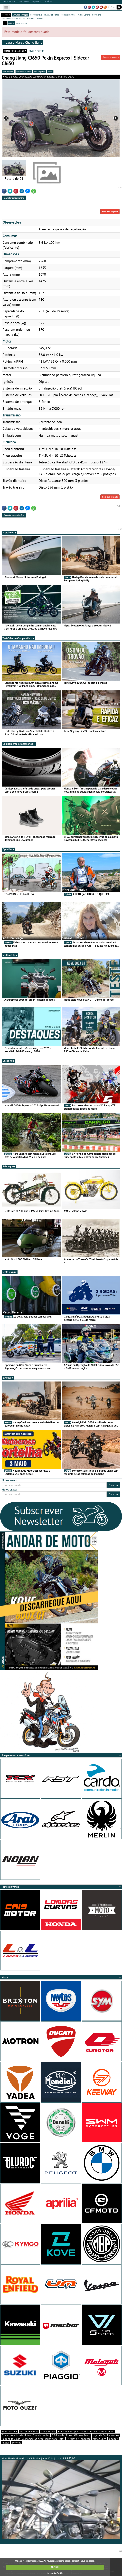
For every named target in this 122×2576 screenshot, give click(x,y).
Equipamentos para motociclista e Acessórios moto (85, 2431)
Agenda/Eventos (29, 2431)
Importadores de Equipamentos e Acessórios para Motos (33, 2438)
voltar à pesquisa (36, 50)
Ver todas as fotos (23, 71)
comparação (21, 23)
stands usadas (84, 14)
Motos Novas (47, 2431)
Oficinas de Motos (62, 2435)
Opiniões (8, 849)
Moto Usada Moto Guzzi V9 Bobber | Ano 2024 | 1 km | (61, 2498)
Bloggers (113, 2438)
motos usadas (36, 14)
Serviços (16, 2442)
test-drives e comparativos (13, 18)
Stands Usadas (41, 2435)
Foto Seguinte (39, 71)
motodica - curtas (35, 18)
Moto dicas (9, 1272)
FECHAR (55, 2567)
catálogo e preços (20, 14)
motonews (96, 14)
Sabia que (9, 1166)
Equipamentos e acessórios (18, 743)
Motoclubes (99, 2438)
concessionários (68, 14)
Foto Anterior (8, 71)
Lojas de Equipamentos (106, 2435)
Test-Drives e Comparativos (18, 638)
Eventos (7, 1377)
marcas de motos (51, 14)
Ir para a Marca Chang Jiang (22, 42)
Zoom (50, 71)
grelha (11, 23)
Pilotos (5, 2442)
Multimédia (9, 955)
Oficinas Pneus (82, 2435)
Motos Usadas (9, 2431)
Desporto (8, 1060)
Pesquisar (113, 1484)
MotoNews (9, 532)
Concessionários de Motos (16, 2435)
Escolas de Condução (79, 2438)
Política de (55, 2573)
